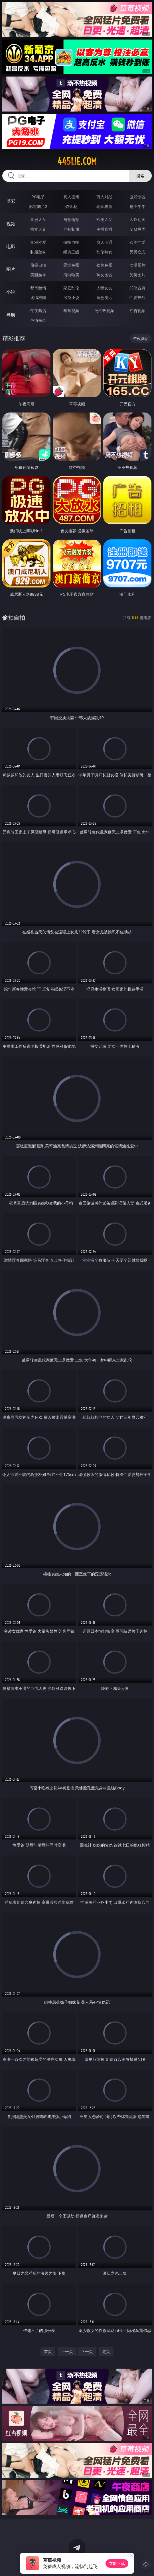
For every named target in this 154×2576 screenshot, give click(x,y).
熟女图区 (104, 274)
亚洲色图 (71, 265)
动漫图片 (137, 265)
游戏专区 (137, 196)
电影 (10, 246)
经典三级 (71, 252)
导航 (10, 315)
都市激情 (38, 287)
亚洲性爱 (38, 242)
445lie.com (77, 161)
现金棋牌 (104, 206)
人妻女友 (104, 287)
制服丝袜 (38, 252)
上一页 (67, 2351)
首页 (48, 2351)
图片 (10, 269)
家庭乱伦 (71, 287)
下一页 (87, 2351)
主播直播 (104, 229)
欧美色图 (104, 265)
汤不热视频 (104, 310)
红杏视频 (137, 310)
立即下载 (117, 2563)
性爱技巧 (137, 297)
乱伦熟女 (104, 252)
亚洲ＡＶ (38, 219)
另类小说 (71, 297)
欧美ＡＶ (104, 219)
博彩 (10, 201)
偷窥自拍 (38, 265)
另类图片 (137, 274)
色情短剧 (38, 320)
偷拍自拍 (71, 242)
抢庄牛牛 (137, 206)
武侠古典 (137, 287)
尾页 (106, 2351)
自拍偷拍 (71, 219)
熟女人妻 (38, 229)
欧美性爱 (137, 242)
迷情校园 (38, 297)
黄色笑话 (104, 297)
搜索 (140, 175)
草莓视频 (71, 310)
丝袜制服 (71, 229)
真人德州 (71, 196)
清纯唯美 (71, 274)
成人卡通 (104, 242)
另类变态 (137, 252)
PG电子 (38, 196)
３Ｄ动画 (137, 219)
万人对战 (104, 196)
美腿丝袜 (38, 274)
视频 (10, 223)
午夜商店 (38, 310)
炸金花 (71, 206)
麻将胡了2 (38, 206)
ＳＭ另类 (137, 229)
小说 (10, 292)
